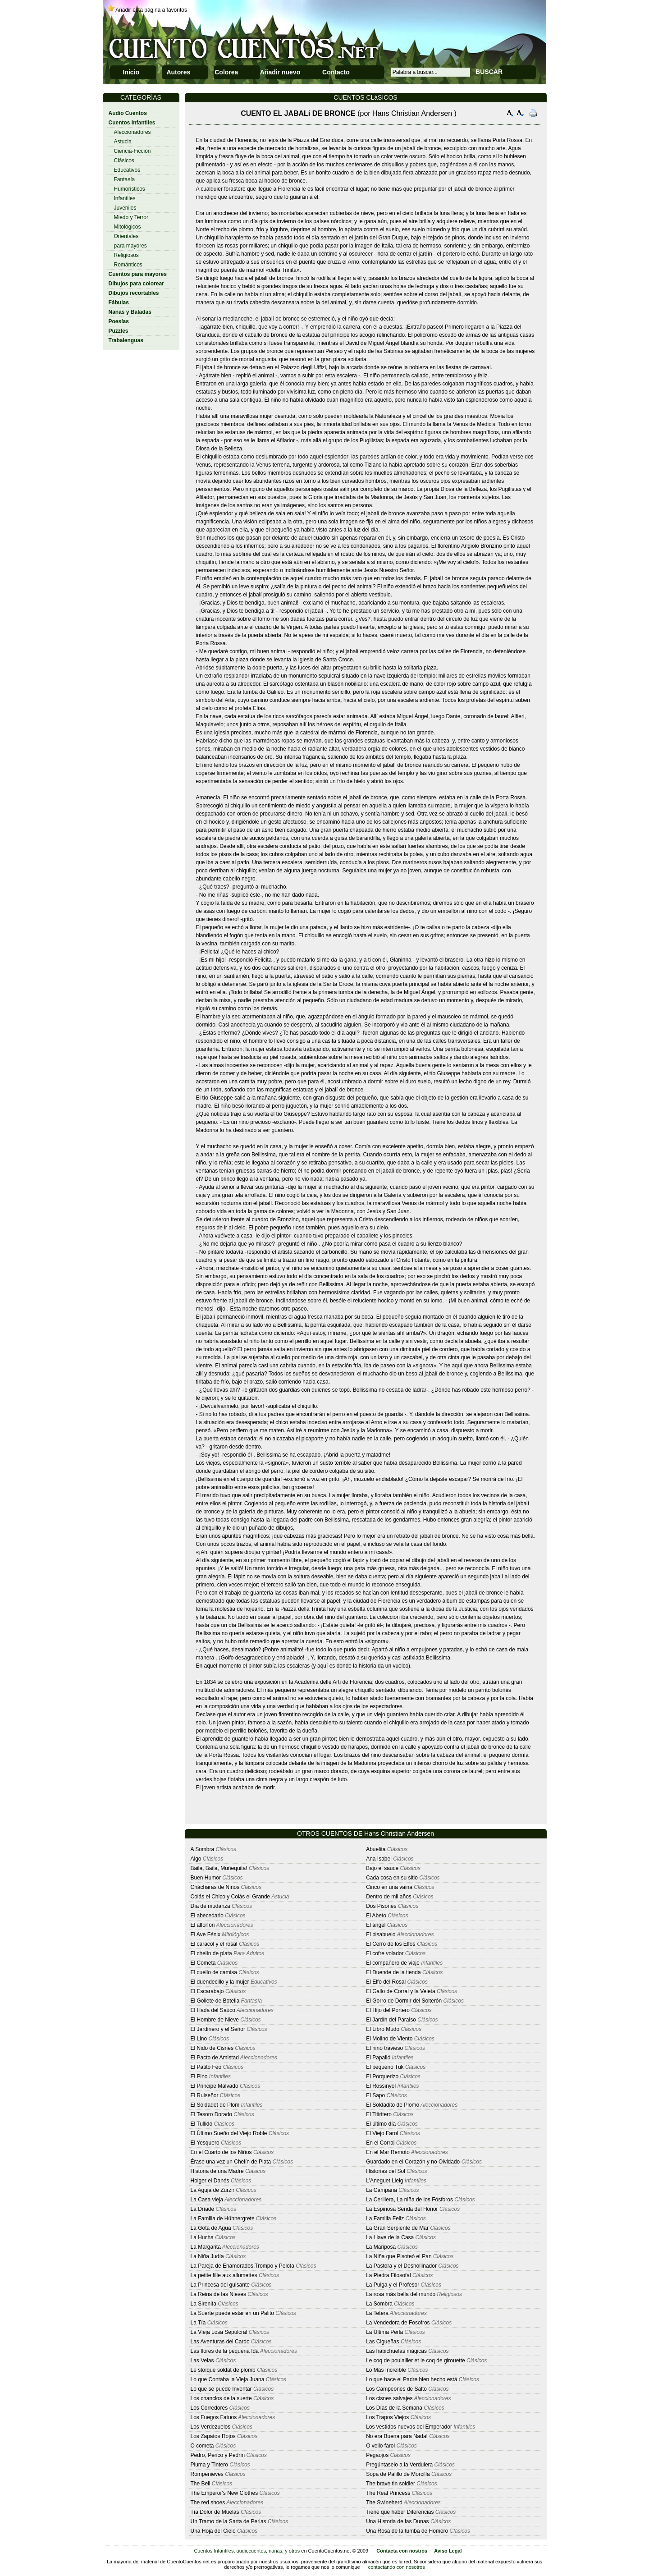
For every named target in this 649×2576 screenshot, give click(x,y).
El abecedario (207, 1915)
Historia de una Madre (217, 2171)
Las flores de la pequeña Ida (225, 2351)
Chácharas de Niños (215, 1887)
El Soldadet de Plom (215, 2105)
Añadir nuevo (280, 72)
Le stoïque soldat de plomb (223, 2370)
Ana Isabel (379, 1859)
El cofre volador (384, 1953)
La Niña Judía (207, 2256)
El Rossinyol (381, 2086)
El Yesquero (205, 2143)
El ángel (375, 1925)
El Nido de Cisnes (212, 2048)
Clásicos (124, 160)
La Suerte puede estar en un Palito (232, 2313)
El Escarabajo (207, 1991)
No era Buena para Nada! (397, 2436)
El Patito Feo (206, 2067)
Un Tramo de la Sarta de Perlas (228, 2521)
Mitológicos (127, 227)
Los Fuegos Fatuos (214, 2417)
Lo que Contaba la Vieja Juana (228, 2379)
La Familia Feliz (385, 2218)
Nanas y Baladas (130, 312)
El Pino (199, 2076)
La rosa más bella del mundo (400, 2294)
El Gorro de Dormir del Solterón (404, 2001)
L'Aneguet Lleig (384, 2180)
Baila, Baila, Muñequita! (219, 1868)
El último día (381, 2124)
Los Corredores (209, 2408)
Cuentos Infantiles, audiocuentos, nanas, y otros (247, 2550)
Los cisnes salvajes (389, 2398)
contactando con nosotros (396, 2567)
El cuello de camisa (214, 1972)
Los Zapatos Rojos (213, 2436)
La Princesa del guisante (220, 2285)
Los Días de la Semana (394, 2408)
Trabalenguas (126, 340)
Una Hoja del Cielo (213, 2531)
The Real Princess (388, 2493)
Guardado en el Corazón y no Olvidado (413, 2162)
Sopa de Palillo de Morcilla (398, 2474)
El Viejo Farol (382, 2133)
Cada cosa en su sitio (392, 1878)
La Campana (381, 2190)
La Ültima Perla (384, 2332)
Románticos (128, 264)
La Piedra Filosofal (388, 2275)
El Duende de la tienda (393, 1972)
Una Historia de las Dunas (397, 2521)
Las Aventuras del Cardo (220, 2341)
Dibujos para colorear (136, 283)
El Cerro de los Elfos (390, 1944)
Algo (196, 1859)
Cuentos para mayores (138, 274)
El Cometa (203, 1963)
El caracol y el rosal (214, 1944)
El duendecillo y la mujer (220, 1982)
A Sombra (203, 1849)
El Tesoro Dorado (212, 2114)
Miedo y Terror (131, 217)
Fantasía (124, 179)
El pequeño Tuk (384, 2067)
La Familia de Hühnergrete (223, 2218)
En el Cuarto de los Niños (221, 2152)
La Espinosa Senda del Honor (402, 2209)
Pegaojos (377, 2455)
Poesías (119, 321)
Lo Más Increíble (386, 2370)
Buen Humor (206, 1878)
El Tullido (202, 2124)
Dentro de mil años (388, 1896)
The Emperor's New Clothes (224, 2493)
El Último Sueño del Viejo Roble (230, 2133)
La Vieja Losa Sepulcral (219, 2332)
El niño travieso (384, 2048)
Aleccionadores (132, 132)
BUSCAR (489, 71)
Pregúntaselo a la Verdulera (399, 2464)
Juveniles (125, 208)
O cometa (202, 2446)
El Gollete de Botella (215, 2001)
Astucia (123, 141)
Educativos (127, 170)
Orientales (126, 236)
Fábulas (119, 302)
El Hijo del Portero (388, 2010)
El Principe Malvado (214, 2086)
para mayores (130, 246)
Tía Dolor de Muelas (215, 2512)
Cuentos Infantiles (132, 122)
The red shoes (208, 2502)
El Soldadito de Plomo (392, 2105)
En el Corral (380, 2143)
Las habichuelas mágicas (396, 2351)
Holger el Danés (210, 2180)
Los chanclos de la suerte (221, 2398)
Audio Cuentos (128, 113)
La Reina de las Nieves (218, 2294)
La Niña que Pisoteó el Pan (398, 2256)
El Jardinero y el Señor (218, 2029)
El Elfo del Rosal (386, 1982)
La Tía (198, 2322)
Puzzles (118, 331)
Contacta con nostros (401, 2550)
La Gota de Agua (211, 2228)
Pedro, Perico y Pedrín (218, 2455)
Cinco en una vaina (389, 1887)
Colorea (226, 72)
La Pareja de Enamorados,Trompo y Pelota (242, 2266)
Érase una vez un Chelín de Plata (231, 2162)
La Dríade (203, 2209)
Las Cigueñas (382, 2341)
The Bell (200, 2483)
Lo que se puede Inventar (221, 2389)
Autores (178, 72)
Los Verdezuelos (211, 2427)
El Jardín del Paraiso (391, 2020)
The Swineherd (384, 2502)
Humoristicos (129, 189)
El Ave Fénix (206, 1934)
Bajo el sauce (382, 1868)
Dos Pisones (381, 1906)
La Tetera (377, 2313)
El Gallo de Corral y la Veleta (400, 1991)
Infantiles (125, 198)
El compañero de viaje (393, 1963)
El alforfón (203, 1925)
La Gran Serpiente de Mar (397, 2228)
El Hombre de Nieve (215, 2020)
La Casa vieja (207, 2199)
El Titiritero (379, 2114)
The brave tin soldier (390, 2483)
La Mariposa (381, 2247)
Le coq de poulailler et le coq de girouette (415, 2360)
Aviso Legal (448, 2550)
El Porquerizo (382, 2076)
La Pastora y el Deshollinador (401, 2266)
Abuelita (375, 1849)
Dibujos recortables (134, 293)
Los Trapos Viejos (387, 2417)
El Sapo (375, 2095)
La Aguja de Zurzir (212, 2190)
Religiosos (126, 255)
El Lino (199, 2038)
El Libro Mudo (382, 2029)
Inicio (131, 72)
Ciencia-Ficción (132, 151)
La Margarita (206, 2247)
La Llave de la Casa (390, 2237)
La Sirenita (203, 2304)
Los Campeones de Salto (396, 2389)
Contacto (336, 72)
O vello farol (380, 2446)
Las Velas (202, 2360)
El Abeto (376, 1915)
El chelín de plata (211, 1953)
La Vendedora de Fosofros (398, 2322)
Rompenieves (207, 2474)
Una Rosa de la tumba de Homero (407, 2531)
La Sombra (379, 2304)
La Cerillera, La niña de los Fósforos (409, 2199)
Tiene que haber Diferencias (400, 2512)
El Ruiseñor (205, 2095)
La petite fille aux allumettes (224, 2275)
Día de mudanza (210, 1906)
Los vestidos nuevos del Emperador (409, 2427)
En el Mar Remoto (388, 2152)
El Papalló (378, 2057)
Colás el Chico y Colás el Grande (230, 1896)
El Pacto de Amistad (215, 2057)
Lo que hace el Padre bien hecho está (411, 2379)
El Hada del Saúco (213, 2010)
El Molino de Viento (389, 2038)
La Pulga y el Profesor (392, 2285)
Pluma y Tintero (209, 2464)
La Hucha (202, 2237)
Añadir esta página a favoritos (151, 10)
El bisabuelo (380, 1934)
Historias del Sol (385, 2171)
